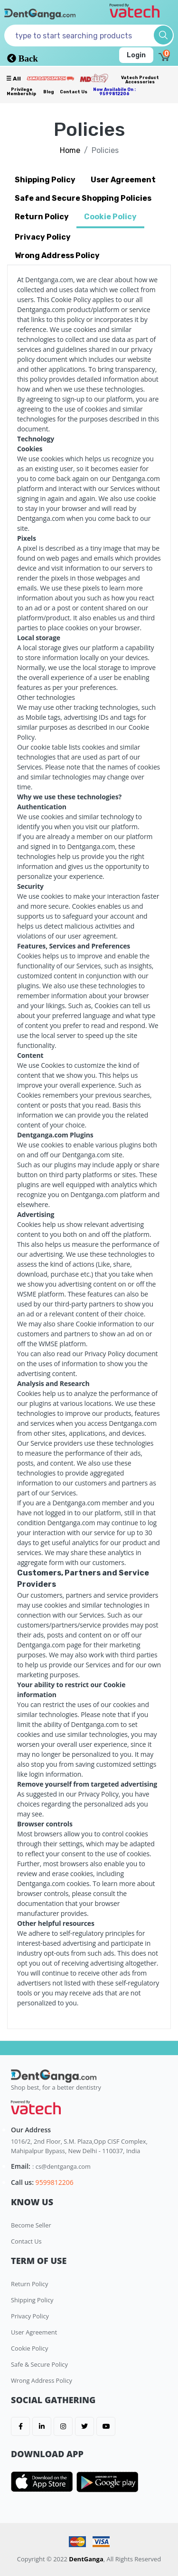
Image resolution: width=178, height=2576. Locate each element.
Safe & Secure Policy (39, 2364)
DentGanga (86, 2559)
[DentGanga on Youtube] (105, 2426)
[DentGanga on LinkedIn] (41, 2426)
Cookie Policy (29, 2348)
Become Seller (31, 2225)
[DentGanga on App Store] (43, 2482)
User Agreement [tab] (123, 179)
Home (70, 150)
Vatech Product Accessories (140, 79)
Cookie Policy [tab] (110, 216)
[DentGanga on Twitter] (84, 2426)
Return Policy (29, 2284)
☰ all (13, 78)
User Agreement (34, 2332)
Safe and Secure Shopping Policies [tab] (83, 198)
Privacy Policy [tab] (43, 237)
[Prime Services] (50, 78)
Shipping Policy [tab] (45, 179)
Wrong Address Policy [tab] (57, 255)
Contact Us (73, 91)
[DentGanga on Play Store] (107, 2482)
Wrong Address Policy (41, 2380)
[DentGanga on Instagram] (63, 2426)
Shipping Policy (32, 2300)
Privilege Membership (21, 91)
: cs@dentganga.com (61, 2166)
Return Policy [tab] (42, 216)
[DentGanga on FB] (20, 2426)
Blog (48, 91)
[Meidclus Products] (94, 78)
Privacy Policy (30, 2316)
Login (136, 55)
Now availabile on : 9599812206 (114, 91)
